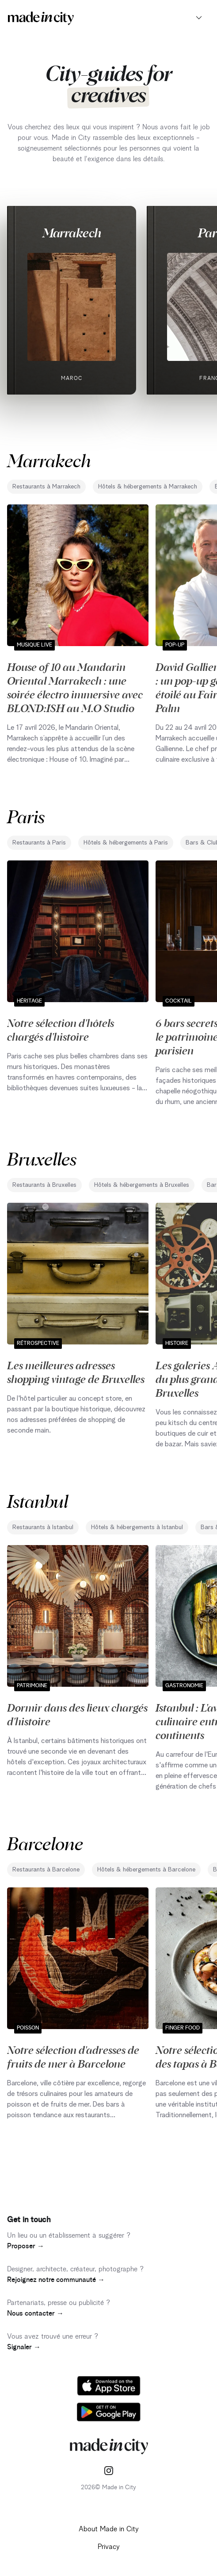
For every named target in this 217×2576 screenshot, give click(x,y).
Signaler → (24, 2347)
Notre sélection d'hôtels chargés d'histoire (60, 1029)
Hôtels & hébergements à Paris (126, 843)
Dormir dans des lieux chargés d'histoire (77, 1714)
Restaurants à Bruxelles (44, 1185)
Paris (26, 816)
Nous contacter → (35, 2313)
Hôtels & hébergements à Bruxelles (141, 1185)
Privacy (109, 2546)
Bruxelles (41, 1158)
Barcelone (45, 1843)
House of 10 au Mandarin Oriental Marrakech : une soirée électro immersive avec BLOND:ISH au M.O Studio (75, 687)
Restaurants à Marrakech (46, 487)
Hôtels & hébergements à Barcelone (146, 1870)
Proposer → (25, 2246)
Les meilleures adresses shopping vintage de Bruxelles (76, 1372)
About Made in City (109, 2529)
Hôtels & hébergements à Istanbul (137, 1527)
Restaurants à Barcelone (46, 1870)
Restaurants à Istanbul (42, 1527)
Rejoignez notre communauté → (56, 2279)
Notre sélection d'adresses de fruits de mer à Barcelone (73, 2056)
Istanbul (37, 1500)
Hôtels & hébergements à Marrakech (147, 487)
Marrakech (71, 232)
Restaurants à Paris (39, 843)
